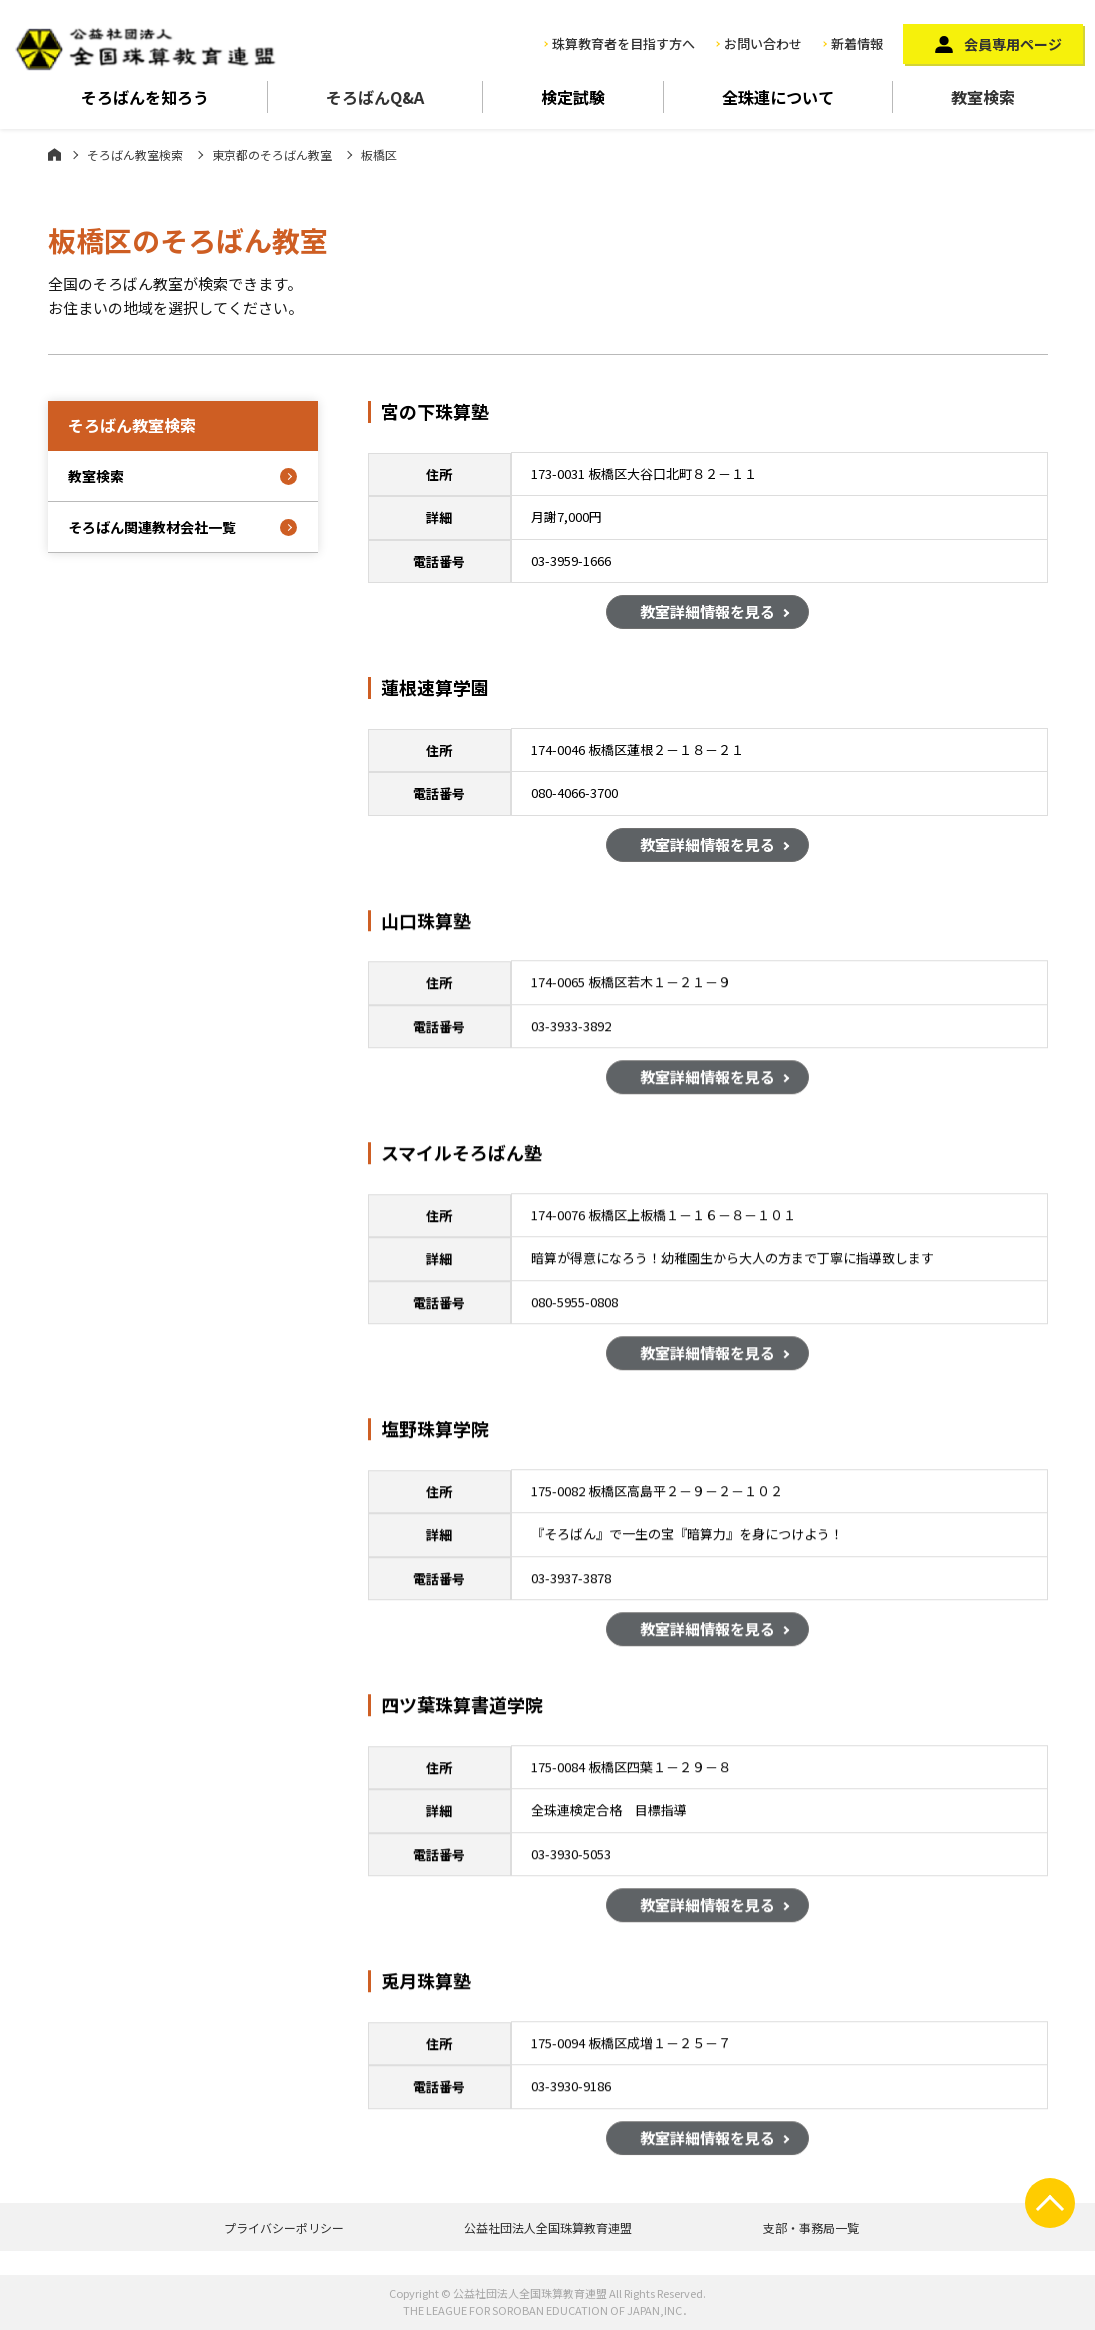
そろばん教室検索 (135, 154)
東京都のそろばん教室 (272, 154)
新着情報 (857, 43)
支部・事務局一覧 (811, 2227)
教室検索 (983, 97)
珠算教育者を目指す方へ (623, 43)
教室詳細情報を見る (707, 615)
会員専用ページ (1013, 44)
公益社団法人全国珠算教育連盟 (548, 2227)
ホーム (54, 154)
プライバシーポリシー (284, 2227)
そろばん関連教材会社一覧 (152, 527)
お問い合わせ (763, 43)
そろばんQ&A (375, 97)
